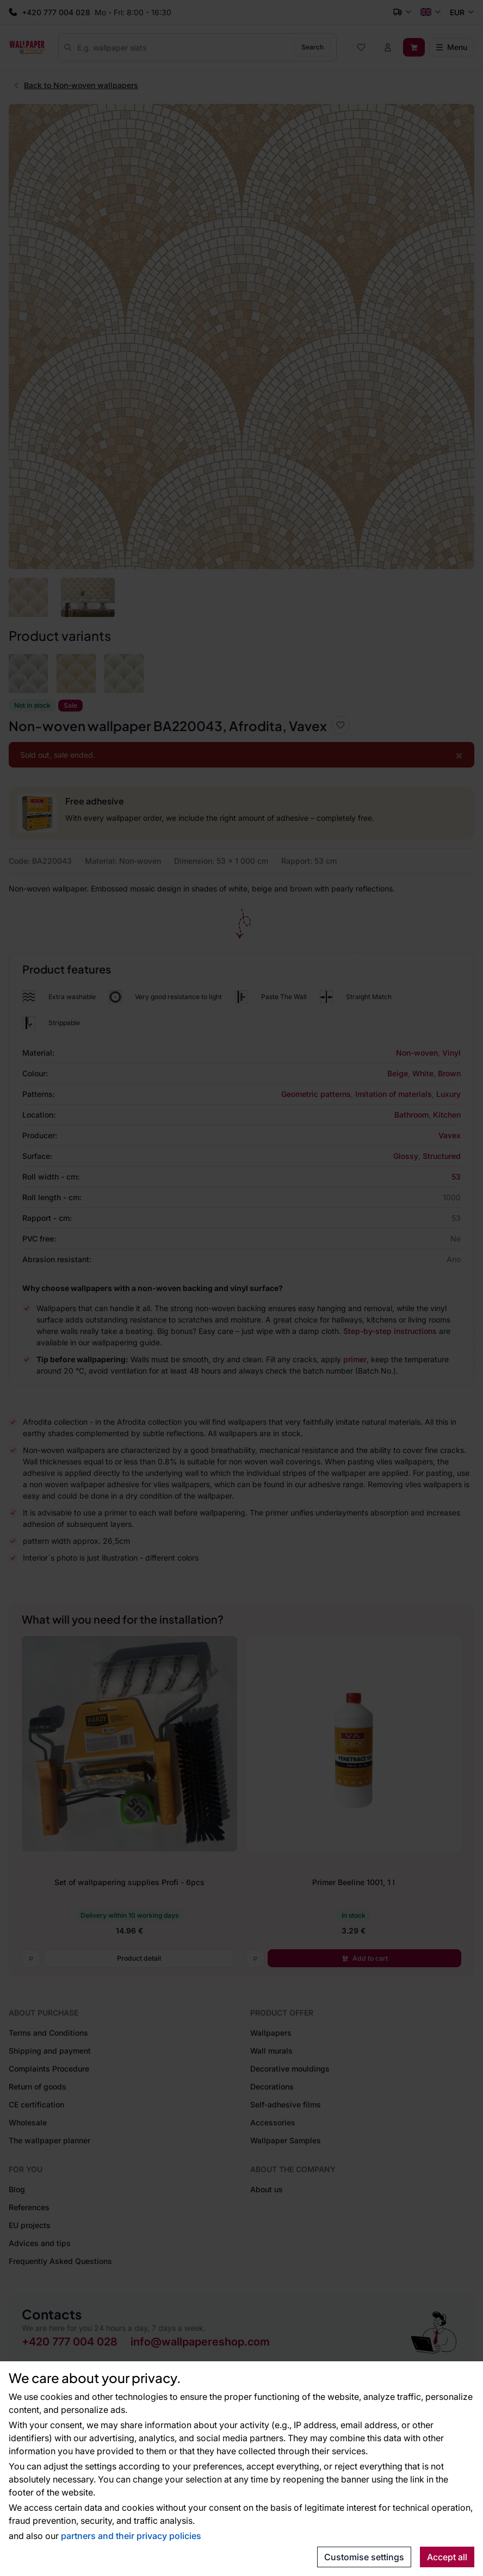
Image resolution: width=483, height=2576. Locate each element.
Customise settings (364, 2557)
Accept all (447, 2557)
